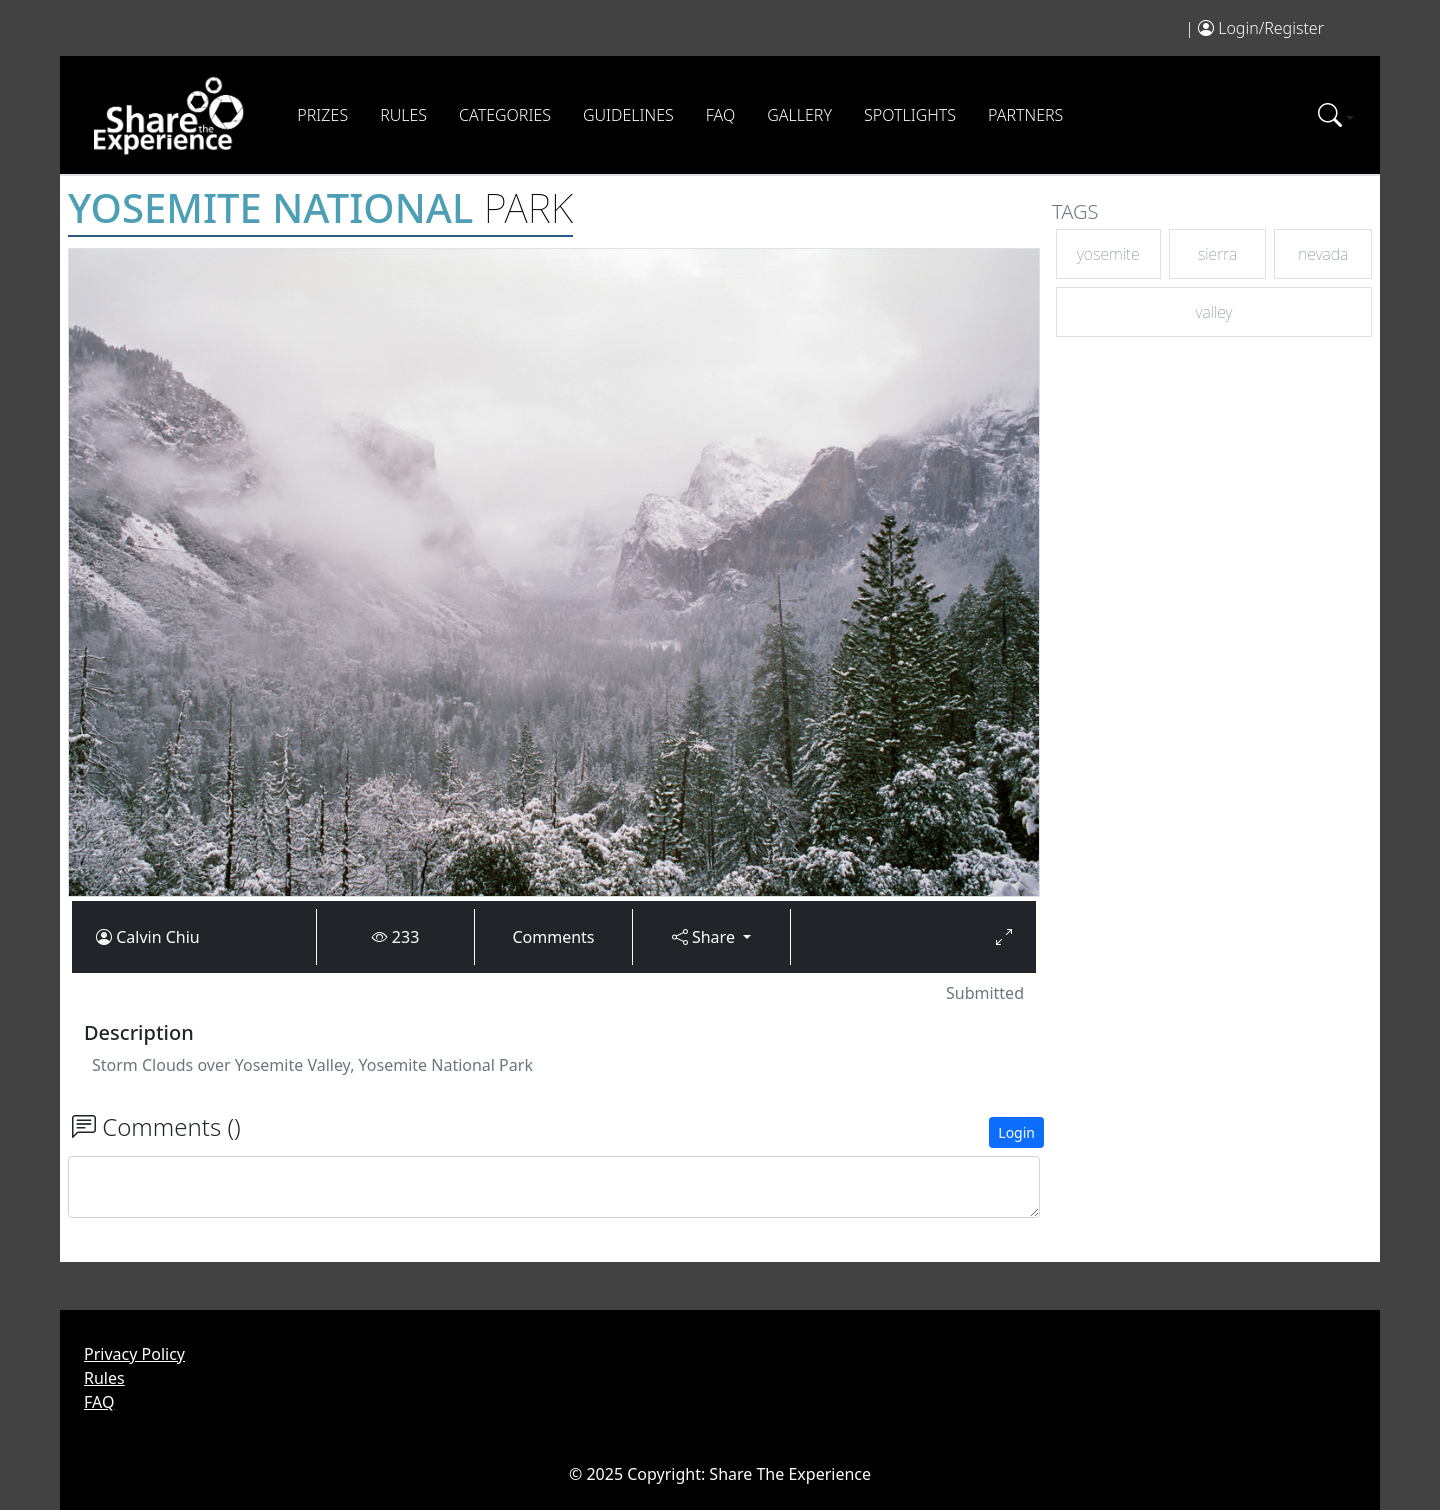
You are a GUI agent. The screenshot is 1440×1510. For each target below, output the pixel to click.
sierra (1217, 254)
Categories (505, 115)
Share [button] (705, 937)
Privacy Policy (134, 1354)
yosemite (1108, 254)
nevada (1323, 254)
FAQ (720, 115)
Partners (1025, 115)
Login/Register (1271, 28)
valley (1214, 312)
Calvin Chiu (158, 937)
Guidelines (628, 115)
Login (1016, 1132)
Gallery (799, 115)
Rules (403, 115)
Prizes (322, 115)
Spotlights (910, 115)
